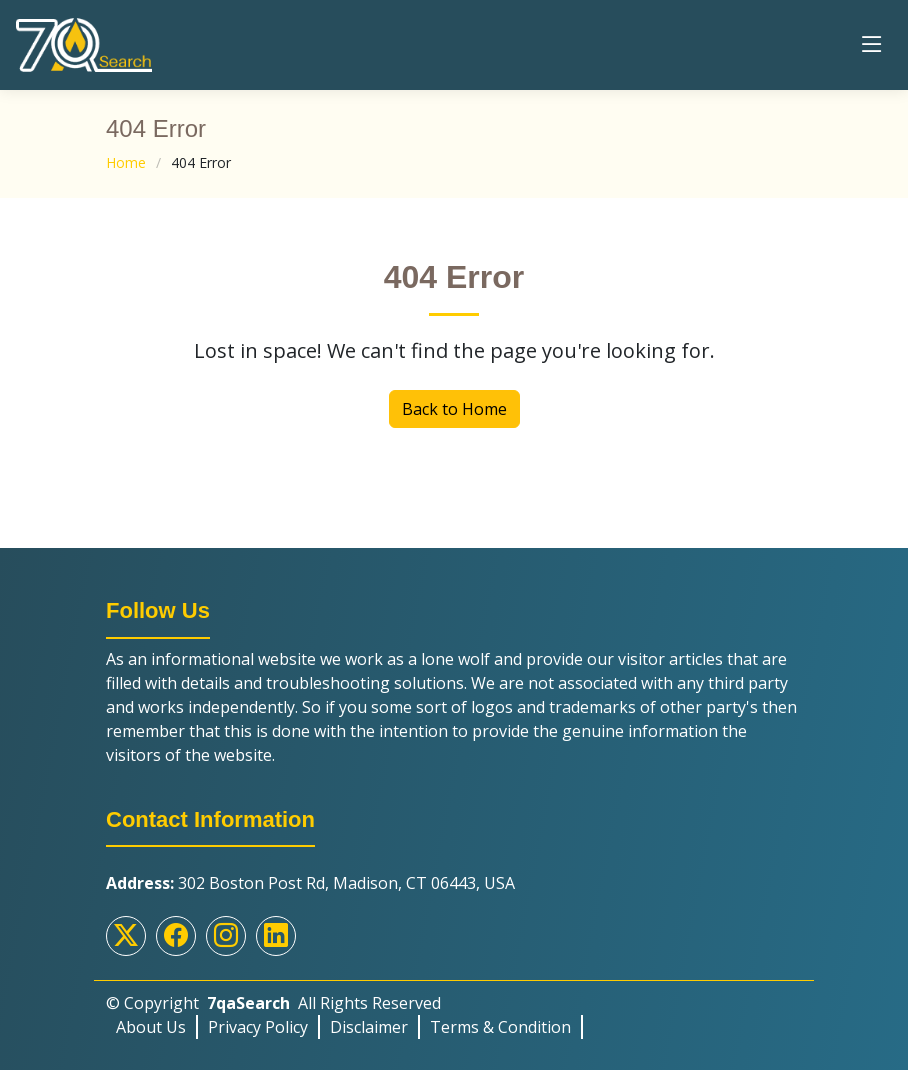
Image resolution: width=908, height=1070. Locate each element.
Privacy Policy (258, 1027)
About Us (151, 1027)
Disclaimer (369, 1027)
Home (126, 162)
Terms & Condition (500, 1027)
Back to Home (454, 409)
